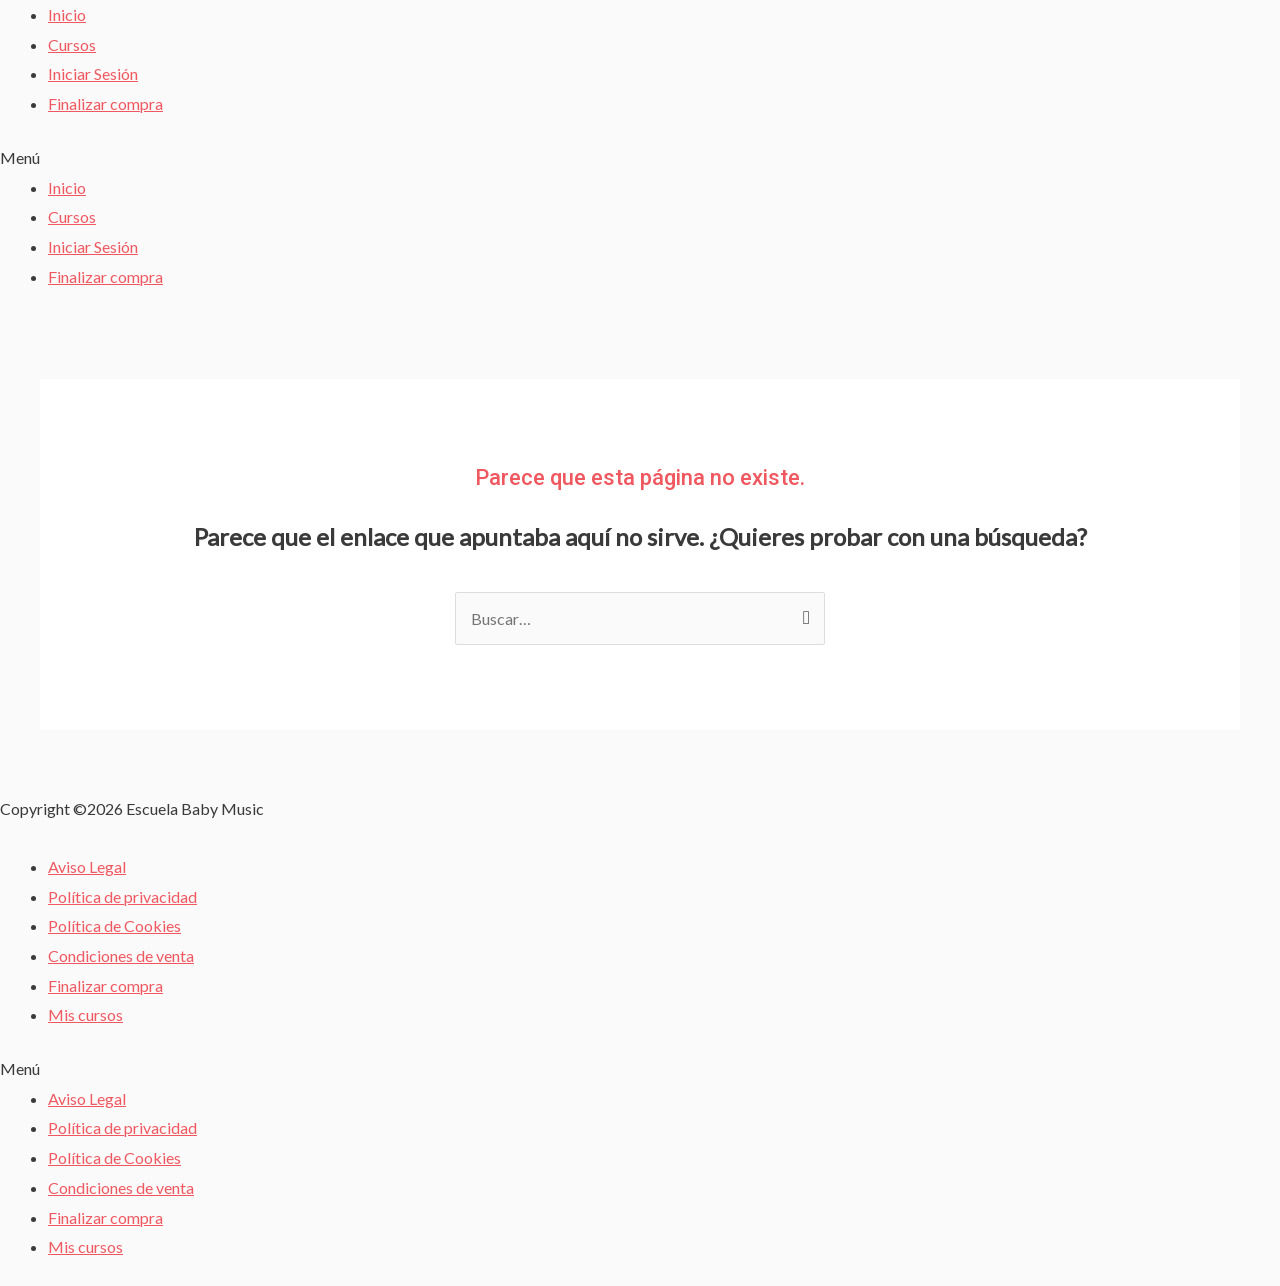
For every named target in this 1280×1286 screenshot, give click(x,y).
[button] (640, 158)
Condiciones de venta (121, 955)
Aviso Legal (87, 866)
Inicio (67, 14)
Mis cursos (85, 1014)
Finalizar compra (105, 103)
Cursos (72, 44)
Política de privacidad (122, 896)
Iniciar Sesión (93, 73)
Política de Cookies (114, 925)
